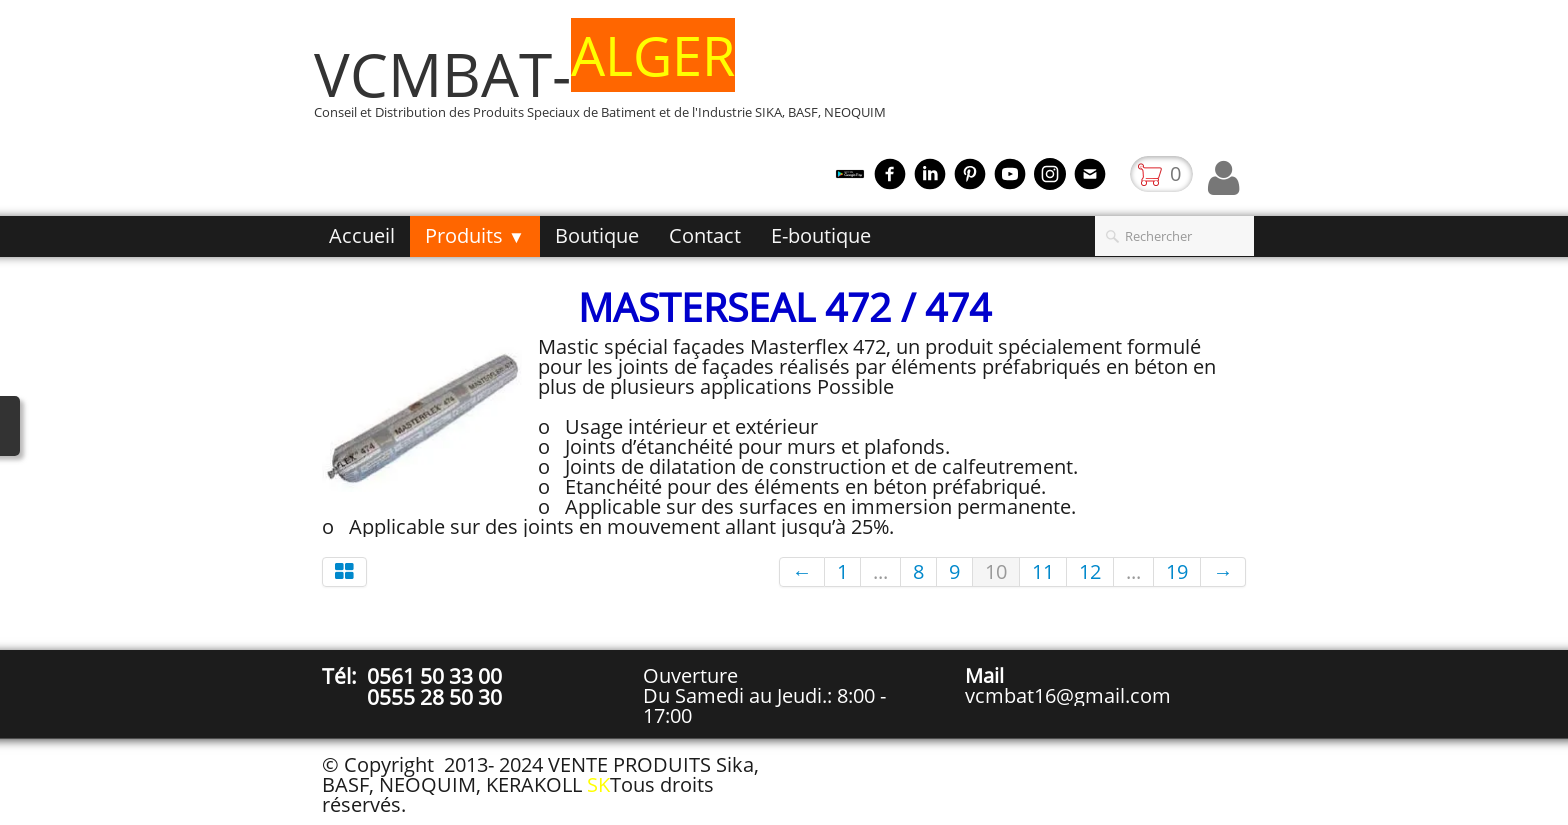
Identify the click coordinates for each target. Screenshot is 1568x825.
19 (1177, 571)
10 (996, 571)
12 (1090, 571)
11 (1043, 571)
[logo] (607, 83)
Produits (475, 235)
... (880, 571)
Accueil (362, 235)
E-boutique (821, 235)
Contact (705, 235)
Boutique (597, 235)
